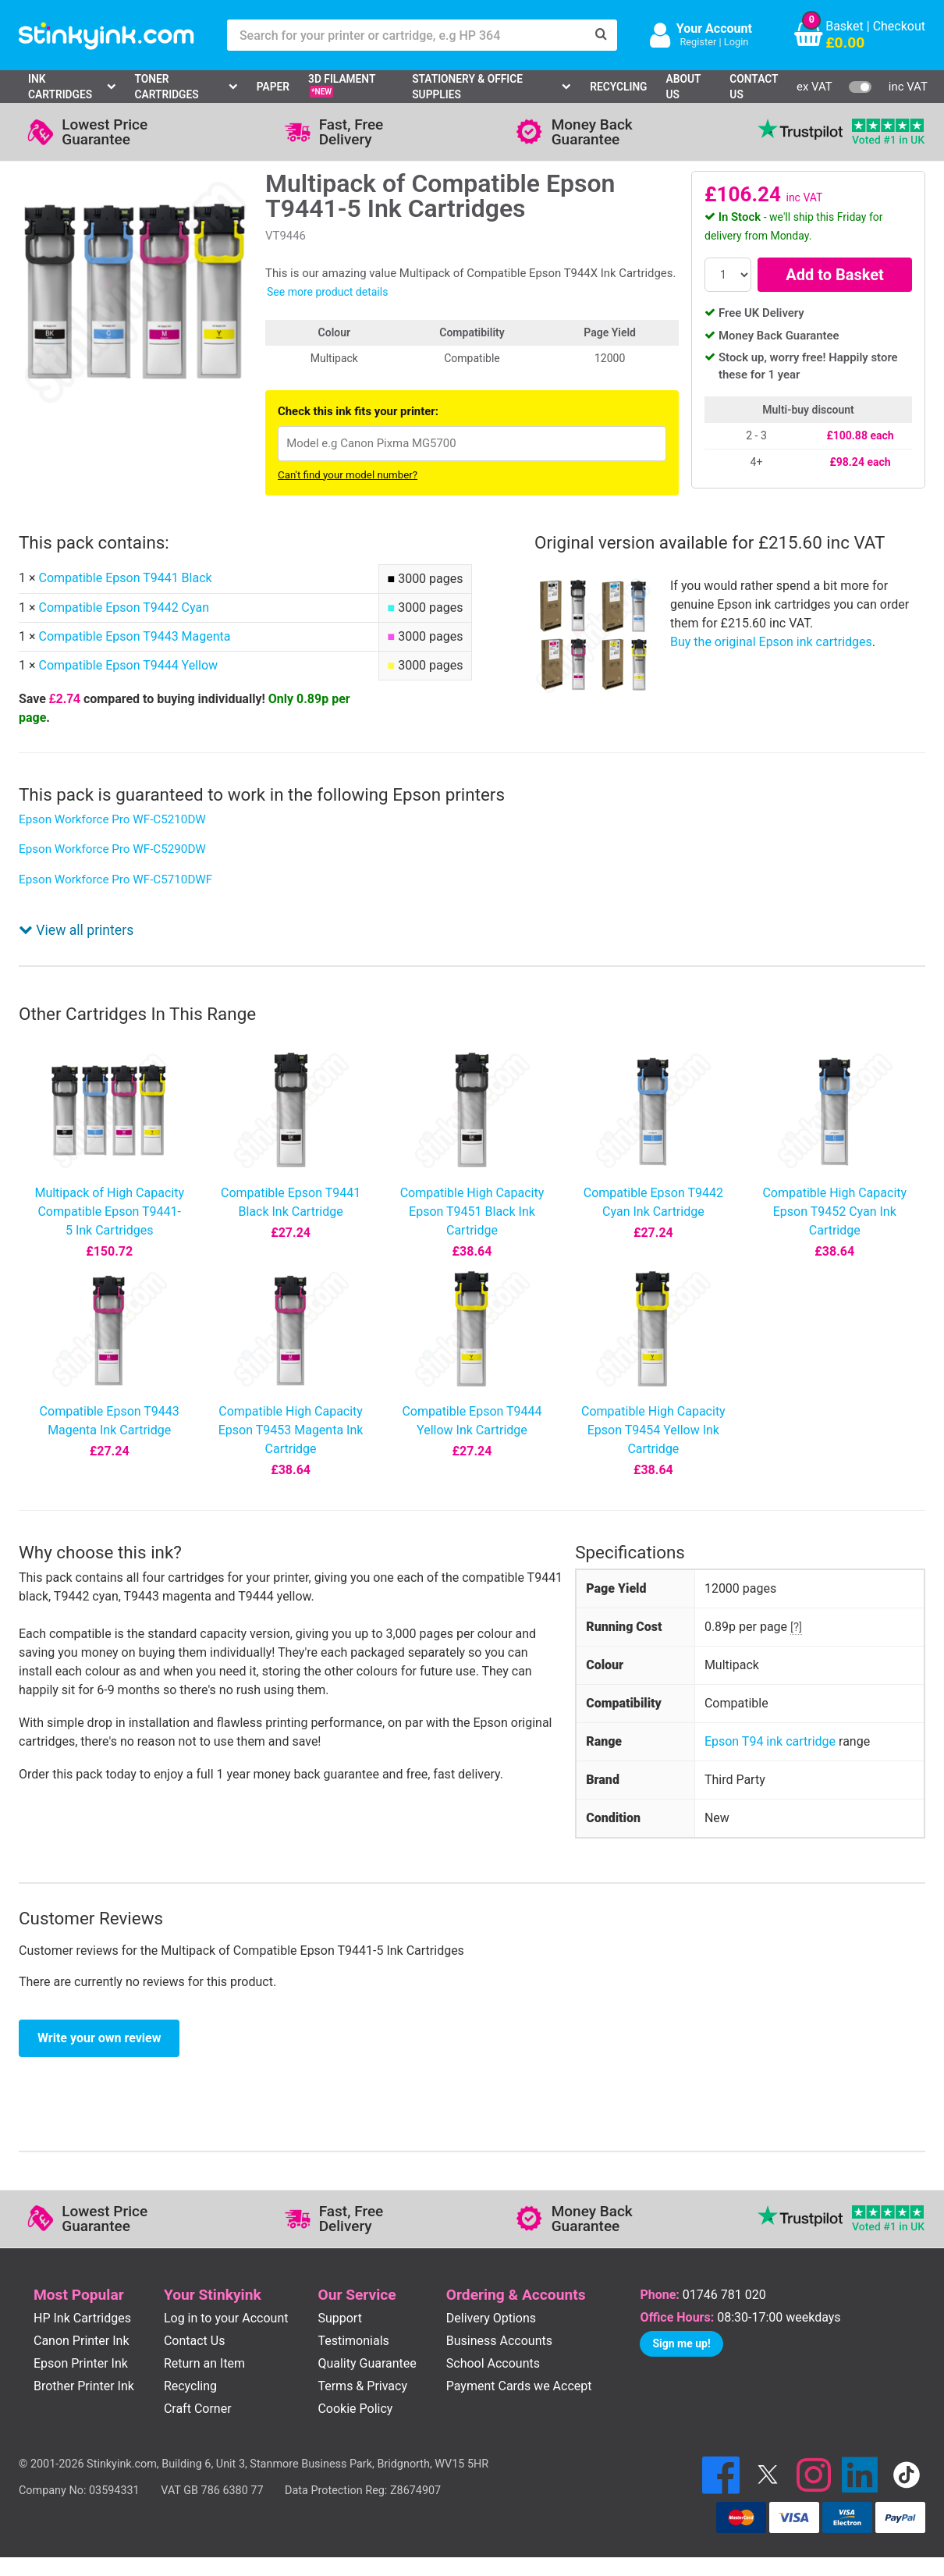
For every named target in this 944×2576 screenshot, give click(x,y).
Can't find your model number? (347, 475)
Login (736, 42)
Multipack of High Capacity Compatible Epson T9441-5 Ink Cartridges (109, 1211)
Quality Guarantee (367, 2363)
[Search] (601, 35)
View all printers (76, 930)
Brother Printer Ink (84, 2386)
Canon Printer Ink (82, 2340)
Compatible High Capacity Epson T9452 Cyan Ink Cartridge (834, 1211)
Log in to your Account (226, 2318)
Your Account (714, 28)
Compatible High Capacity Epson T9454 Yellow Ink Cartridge (653, 1430)
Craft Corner (198, 2408)
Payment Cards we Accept (519, 2386)
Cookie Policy (355, 2408)
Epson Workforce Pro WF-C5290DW (112, 849)
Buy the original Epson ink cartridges (771, 641)
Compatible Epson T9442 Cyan (123, 607)
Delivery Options (491, 2318)
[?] (796, 1627)
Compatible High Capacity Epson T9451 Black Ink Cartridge (472, 1211)
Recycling (618, 86)
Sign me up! (681, 2343)
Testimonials (353, 2340)
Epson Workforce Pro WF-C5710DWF (115, 879)
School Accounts (493, 2363)
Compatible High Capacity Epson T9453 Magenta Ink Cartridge (291, 1430)
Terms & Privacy (362, 2386)
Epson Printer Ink (81, 2363)
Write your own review (99, 2038)
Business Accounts (499, 2340)
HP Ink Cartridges (82, 2318)
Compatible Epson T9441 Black (124, 577)
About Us (683, 87)
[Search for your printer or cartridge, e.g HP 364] (406, 35)
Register (698, 42)
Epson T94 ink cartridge (770, 1741)
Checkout (899, 26)
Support (339, 2318)
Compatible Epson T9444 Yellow (128, 665)
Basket (844, 26)
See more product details (327, 292)
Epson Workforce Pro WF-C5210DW (112, 819)
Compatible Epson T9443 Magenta (134, 636)
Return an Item (204, 2363)
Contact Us (753, 87)
